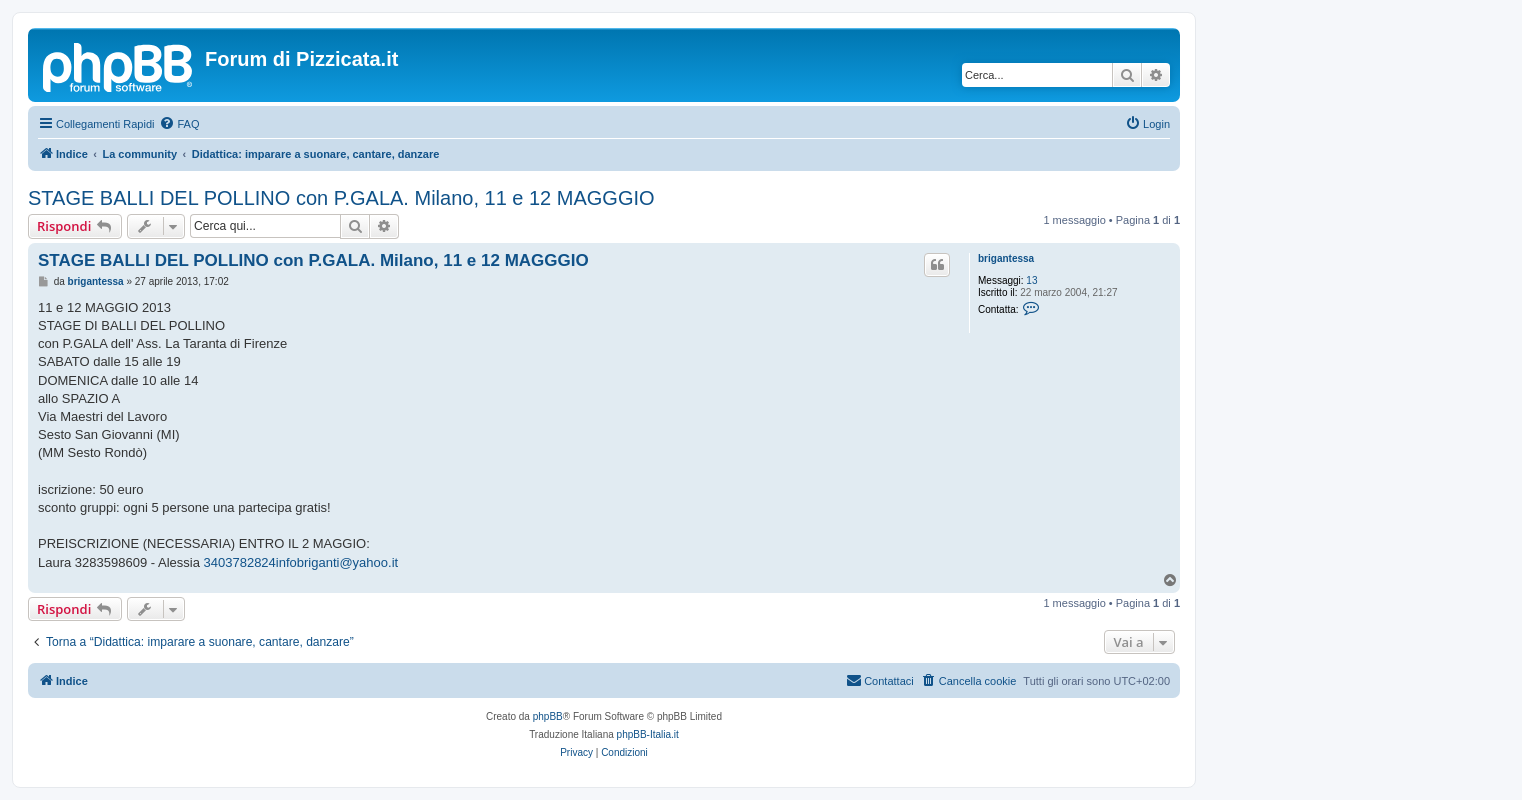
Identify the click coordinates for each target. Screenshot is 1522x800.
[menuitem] (179, 124)
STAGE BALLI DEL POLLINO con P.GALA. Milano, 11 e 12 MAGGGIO (341, 198)
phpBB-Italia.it (648, 734)
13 (1031, 280)
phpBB (548, 716)
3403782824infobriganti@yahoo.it (301, 562)
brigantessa (1006, 258)
